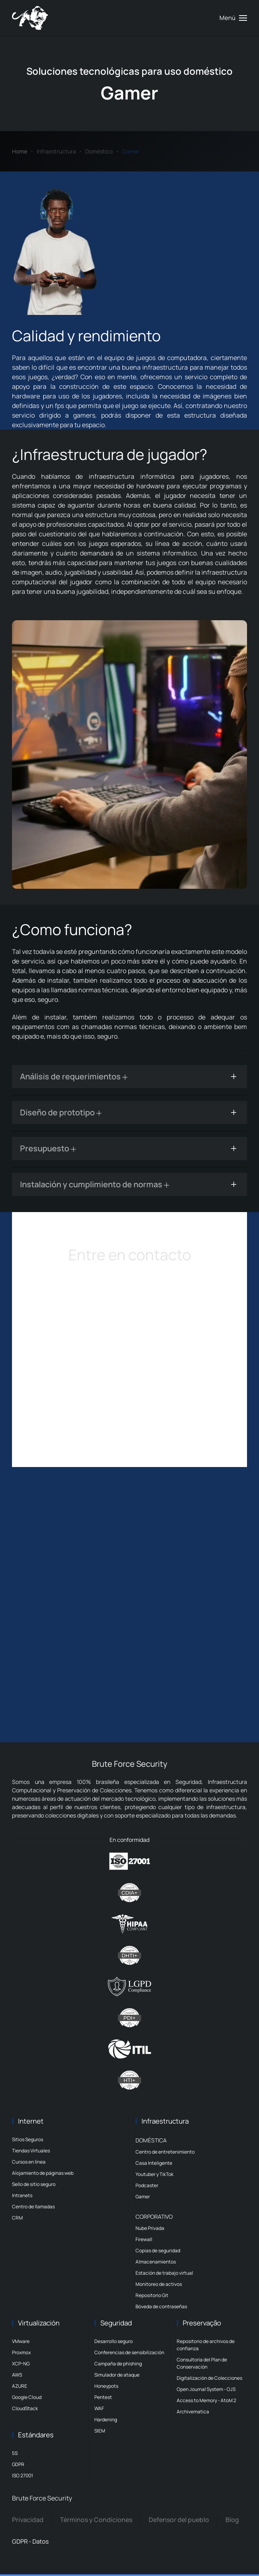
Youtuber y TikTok (154, 2174)
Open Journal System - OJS (206, 2389)
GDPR (18, 2464)
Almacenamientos (155, 2261)
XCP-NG (21, 2363)
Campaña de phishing (118, 2363)
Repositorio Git (151, 2295)
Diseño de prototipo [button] (61, 1112)
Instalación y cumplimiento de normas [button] (94, 1184)
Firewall (143, 2239)
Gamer (142, 2196)
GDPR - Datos (30, 2541)
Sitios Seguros (27, 2139)
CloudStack (25, 2408)
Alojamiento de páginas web (43, 2173)
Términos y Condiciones (96, 2519)
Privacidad (28, 2519)
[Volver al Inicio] (30, 18)
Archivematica (193, 2411)
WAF (99, 2408)
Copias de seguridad (157, 2250)
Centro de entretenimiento (165, 2151)
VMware (21, 2341)
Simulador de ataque (116, 2374)
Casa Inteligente (153, 2163)
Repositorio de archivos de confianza (206, 2345)
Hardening (105, 2419)
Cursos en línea (29, 2161)
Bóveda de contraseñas (161, 2306)
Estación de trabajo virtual (164, 2272)
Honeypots (106, 2386)
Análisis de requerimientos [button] (74, 1076)
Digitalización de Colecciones (209, 2378)
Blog (232, 2519)
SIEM (99, 2430)
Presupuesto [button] (48, 1148)
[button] (233, 18)
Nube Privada (149, 2228)
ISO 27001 (22, 2475)
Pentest (103, 2397)
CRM (17, 2217)
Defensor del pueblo (179, 2519)
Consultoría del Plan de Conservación (202, 2363)
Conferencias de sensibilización (129, 2352)
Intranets (22, 2195)
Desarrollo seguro (113, 2341)
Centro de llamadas (33, 2206)
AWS (17, 2374)
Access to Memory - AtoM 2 (206, 2400)
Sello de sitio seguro (34, 2184)
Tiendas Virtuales (31, 2150)
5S (15, 2453)
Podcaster (146, 2185)
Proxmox (21, 2352)
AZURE (19, 2386)
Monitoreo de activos (158, 2284)
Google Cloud (27, 2397)
